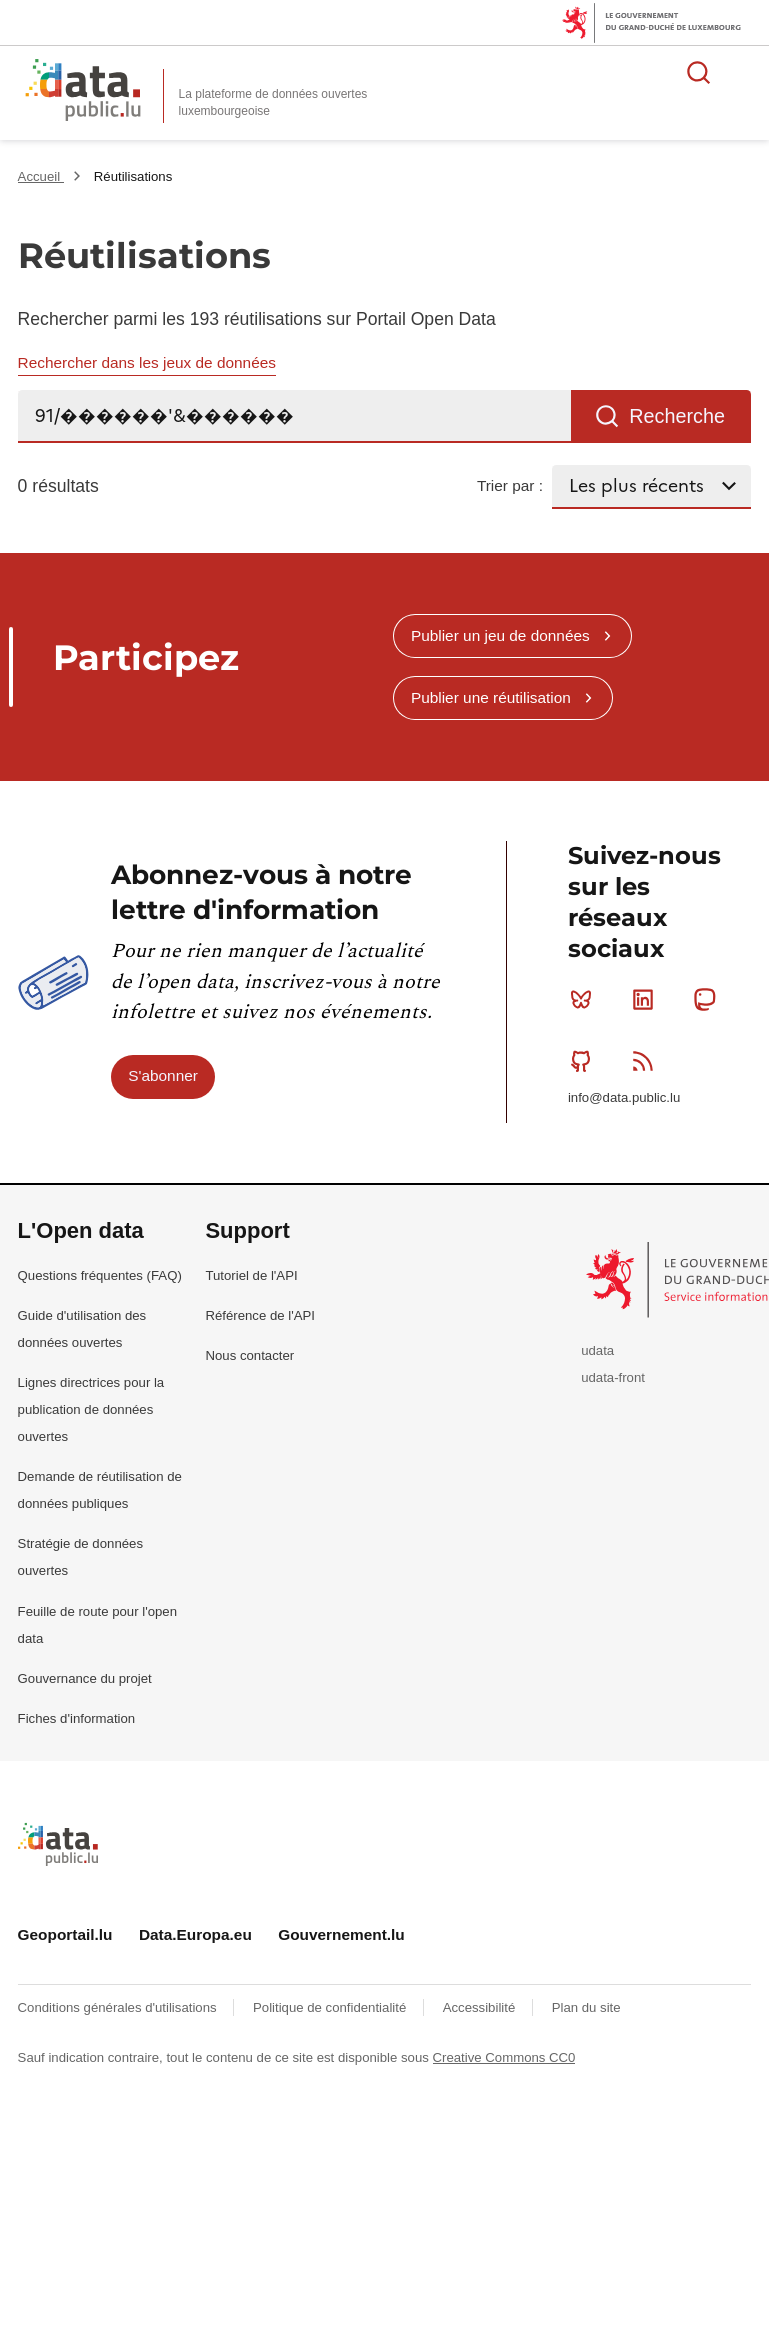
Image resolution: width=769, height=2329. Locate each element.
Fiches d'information (77, 1718)
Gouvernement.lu (341, 1934)
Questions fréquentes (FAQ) (100, 1275)
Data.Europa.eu (195, 1934)
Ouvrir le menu (743, 72)
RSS (647, 1061)
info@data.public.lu (624, 1097)
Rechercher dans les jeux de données (147, 362)
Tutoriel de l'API (251, 1275)
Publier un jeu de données (500, 635)
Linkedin (647, 999)
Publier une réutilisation (491, 697)
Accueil (41, 176)
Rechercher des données (699, 72)
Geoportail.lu (65, 1934)
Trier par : (510, 485)
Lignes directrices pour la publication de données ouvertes (91, 1409)
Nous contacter (249, 1355)
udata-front (613, 1377)
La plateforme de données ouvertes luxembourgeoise (273, 102)
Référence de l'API (260, 1315)
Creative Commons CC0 (504, 2057)
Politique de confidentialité (331, 2007)
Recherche (677, 416)
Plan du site (586, 2007)
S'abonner (163, 1075)
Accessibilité (481, 2007)
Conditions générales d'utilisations (119, 2007)
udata (597, 1350)
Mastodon (708, 999)
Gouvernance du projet (85, 1678)
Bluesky (585, 999)
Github (585, 1061)
